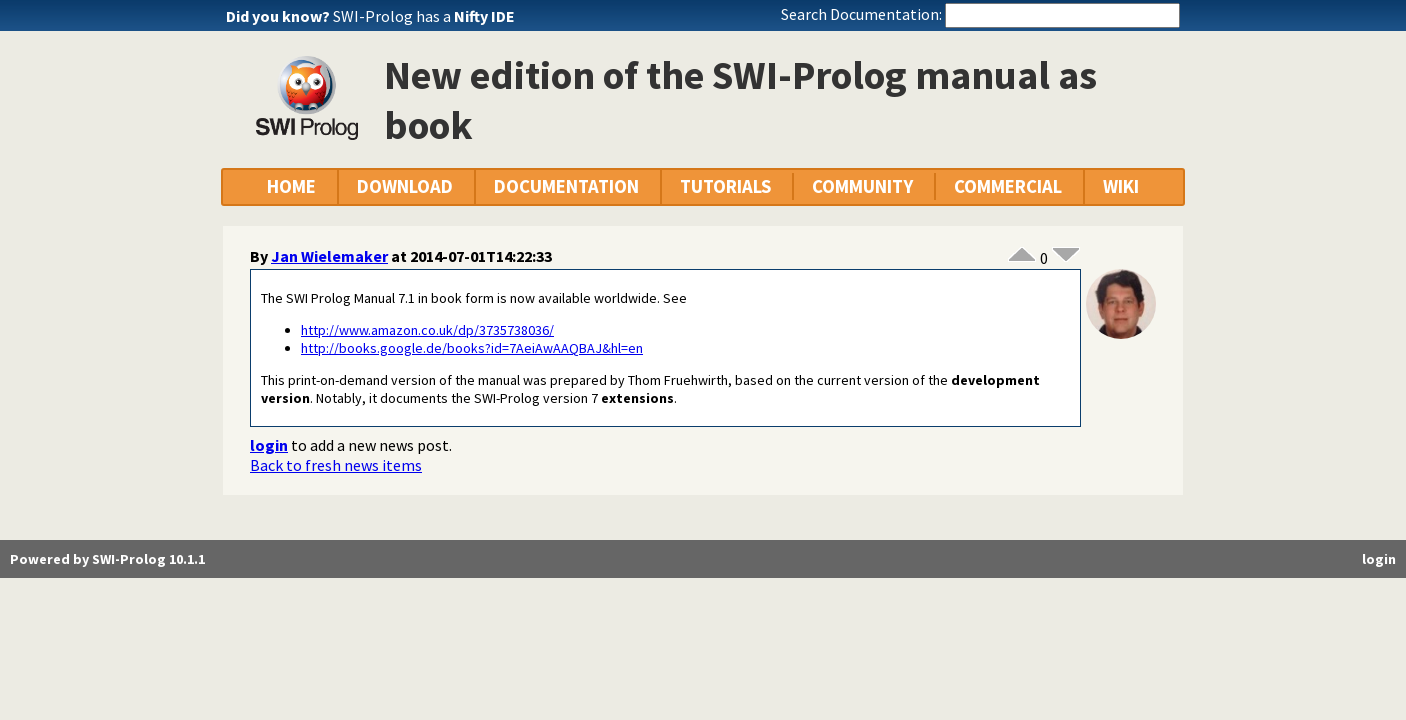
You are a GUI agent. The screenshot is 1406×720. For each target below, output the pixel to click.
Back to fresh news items (336, 465)
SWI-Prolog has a (424, 16)
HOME (291, 186)
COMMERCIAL (1008, 186)
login (269, 445)
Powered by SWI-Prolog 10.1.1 (107, 559)
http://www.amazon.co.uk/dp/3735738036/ (427, 330)
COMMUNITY (862, 186)
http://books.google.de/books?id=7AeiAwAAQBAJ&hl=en (472, 348)
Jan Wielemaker (329, 256)
